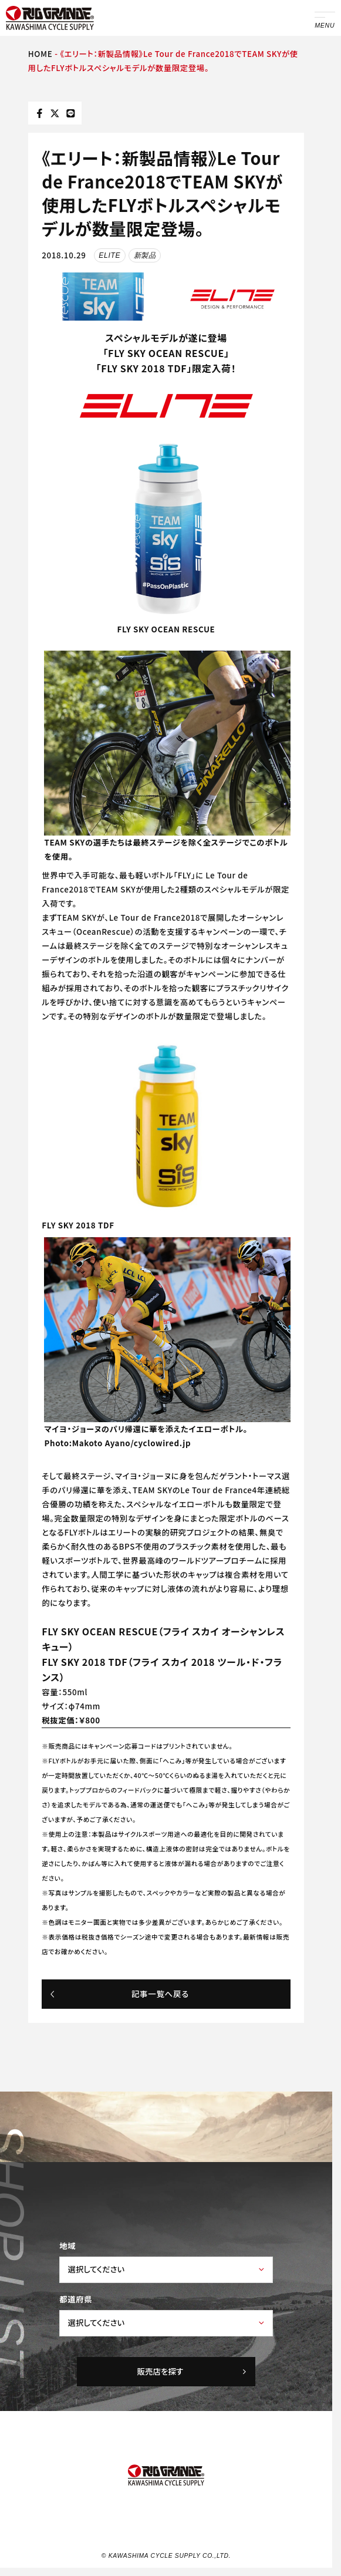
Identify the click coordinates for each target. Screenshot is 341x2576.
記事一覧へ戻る (119, 1993)
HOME (40, 53)
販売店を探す (192, 2371)
